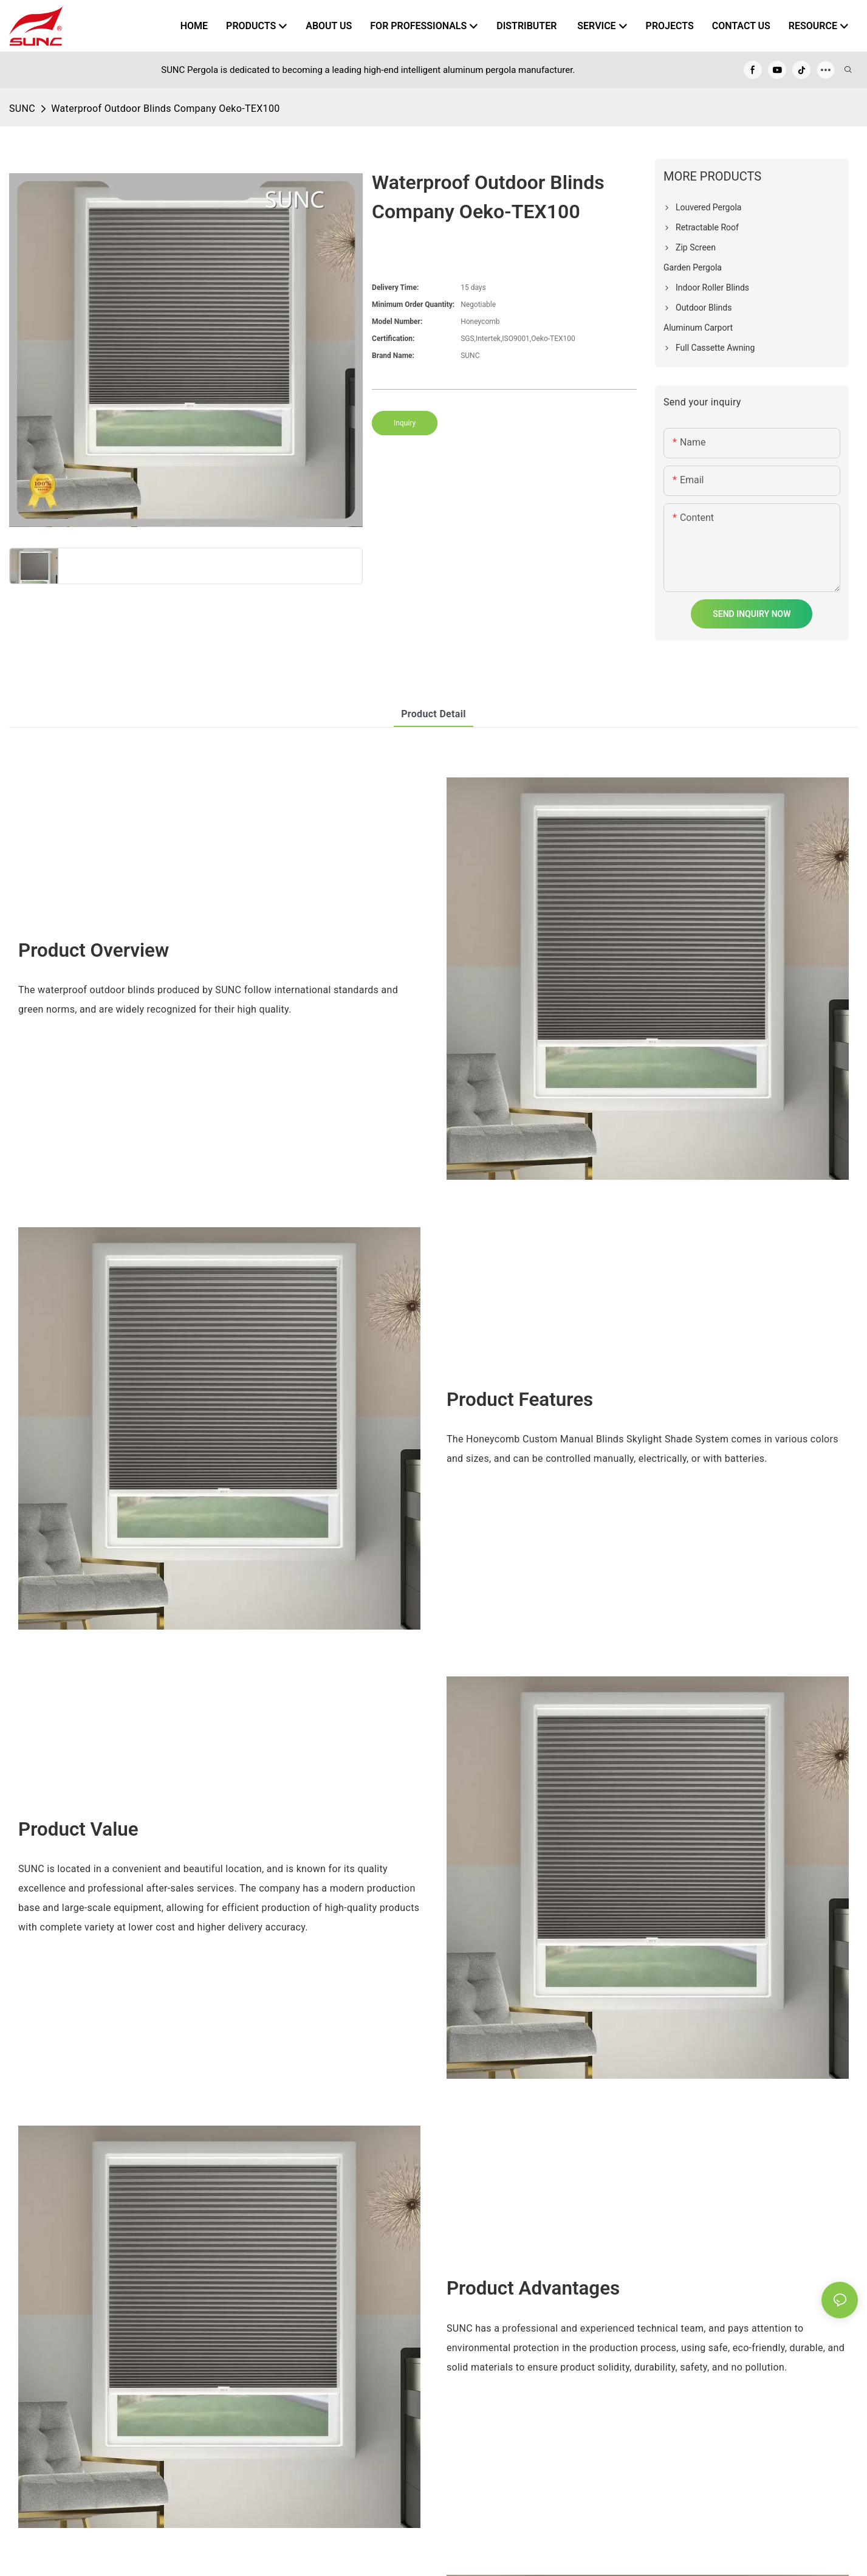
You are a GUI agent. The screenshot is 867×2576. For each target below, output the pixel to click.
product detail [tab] (433, 714)
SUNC (22, 108)
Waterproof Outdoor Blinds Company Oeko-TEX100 (165, 108)
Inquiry (405, 423)
